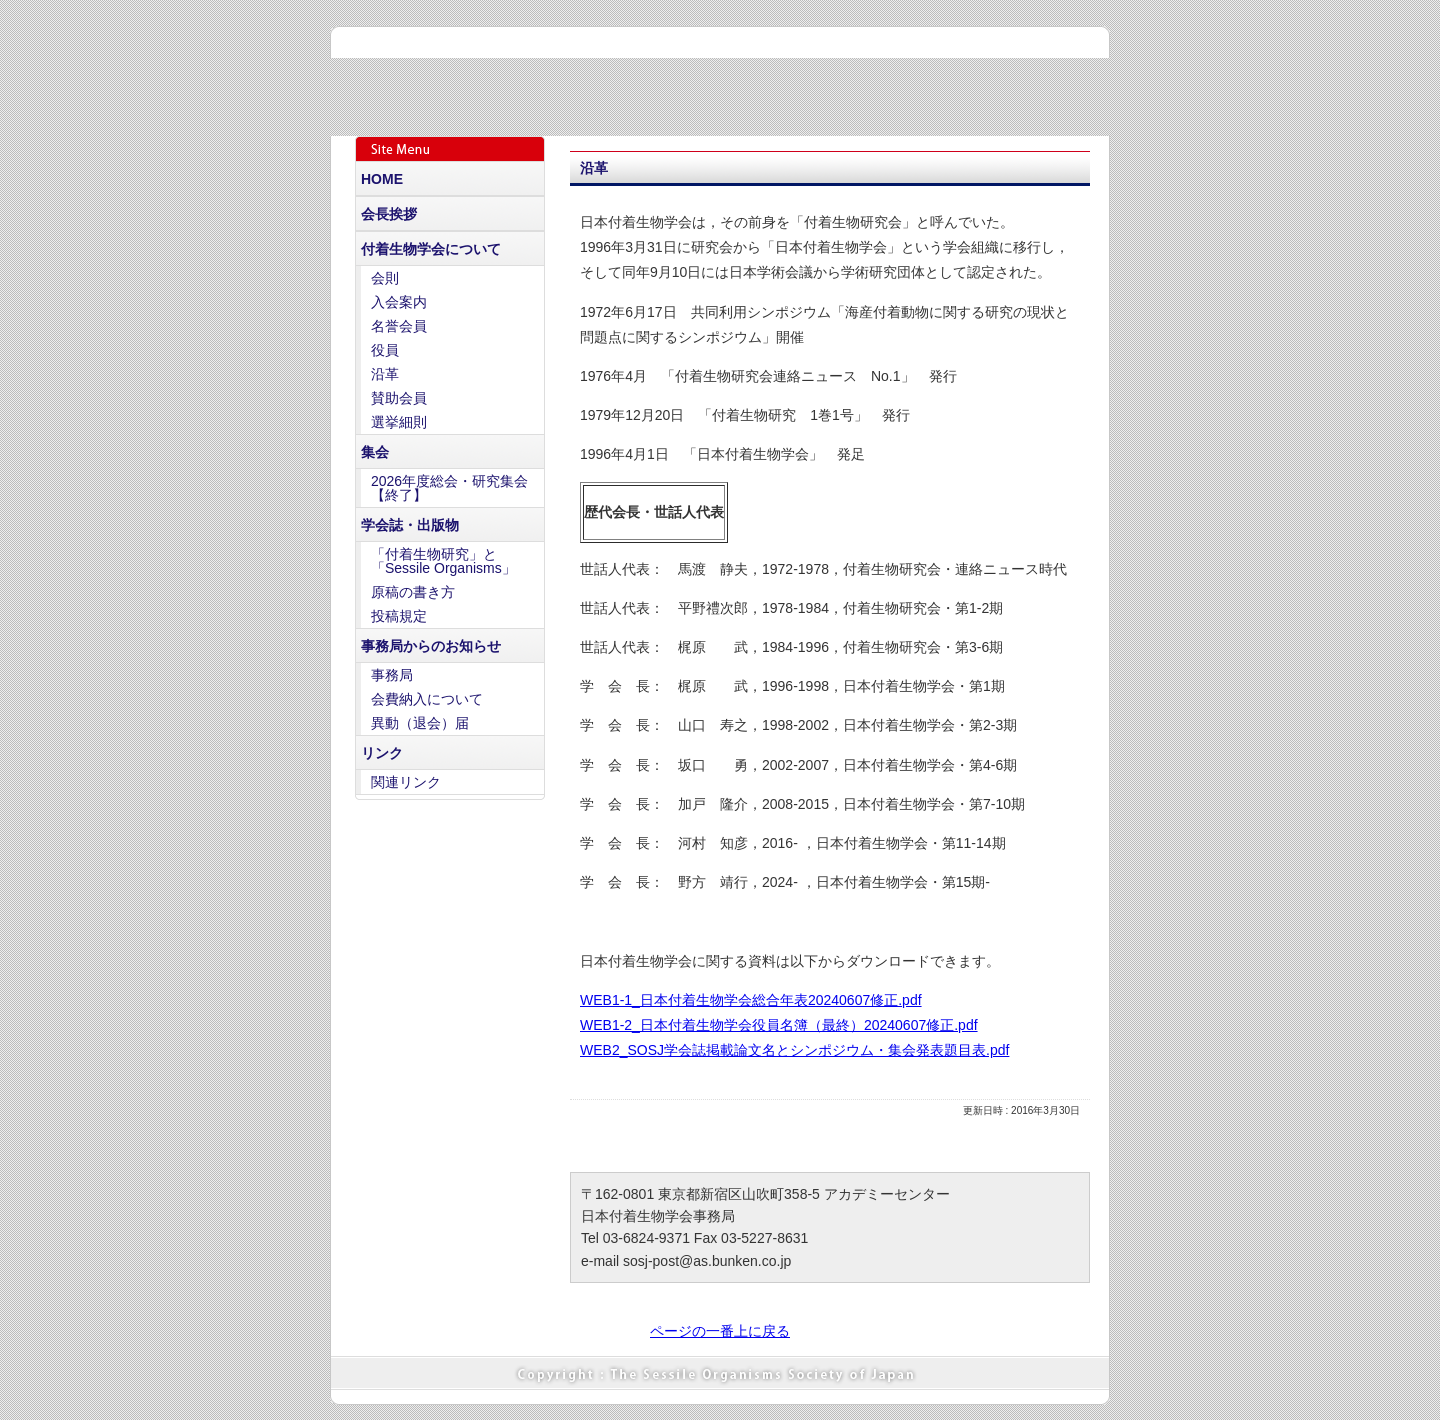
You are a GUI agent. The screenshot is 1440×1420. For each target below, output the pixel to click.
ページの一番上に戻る (720, 1331)
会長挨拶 (389, 214)
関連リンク (406, 782)
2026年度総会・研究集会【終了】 (449, 488)
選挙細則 (399, 422)
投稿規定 (399, 616)
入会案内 (399, 302)
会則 (385, 278)
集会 (375, 452)
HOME (382, 179)
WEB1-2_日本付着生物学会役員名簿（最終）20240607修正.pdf (779, 1025)
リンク (382, 753)
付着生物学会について (431, 249)
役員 (385, 350)
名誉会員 (399, 326)
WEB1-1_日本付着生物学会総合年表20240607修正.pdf (751, 1000)
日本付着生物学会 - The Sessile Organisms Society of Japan (603, 82)
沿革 (385, 374)
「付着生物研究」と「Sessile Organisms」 (443, 561)
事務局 (392, 675)
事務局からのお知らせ (431, 646)
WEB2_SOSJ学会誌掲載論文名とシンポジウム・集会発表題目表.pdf (794, 1050)
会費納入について (427, 699)
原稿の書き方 (413, 592)
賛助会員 (399, 398)
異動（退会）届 (420, 723)
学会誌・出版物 (410, 525)
